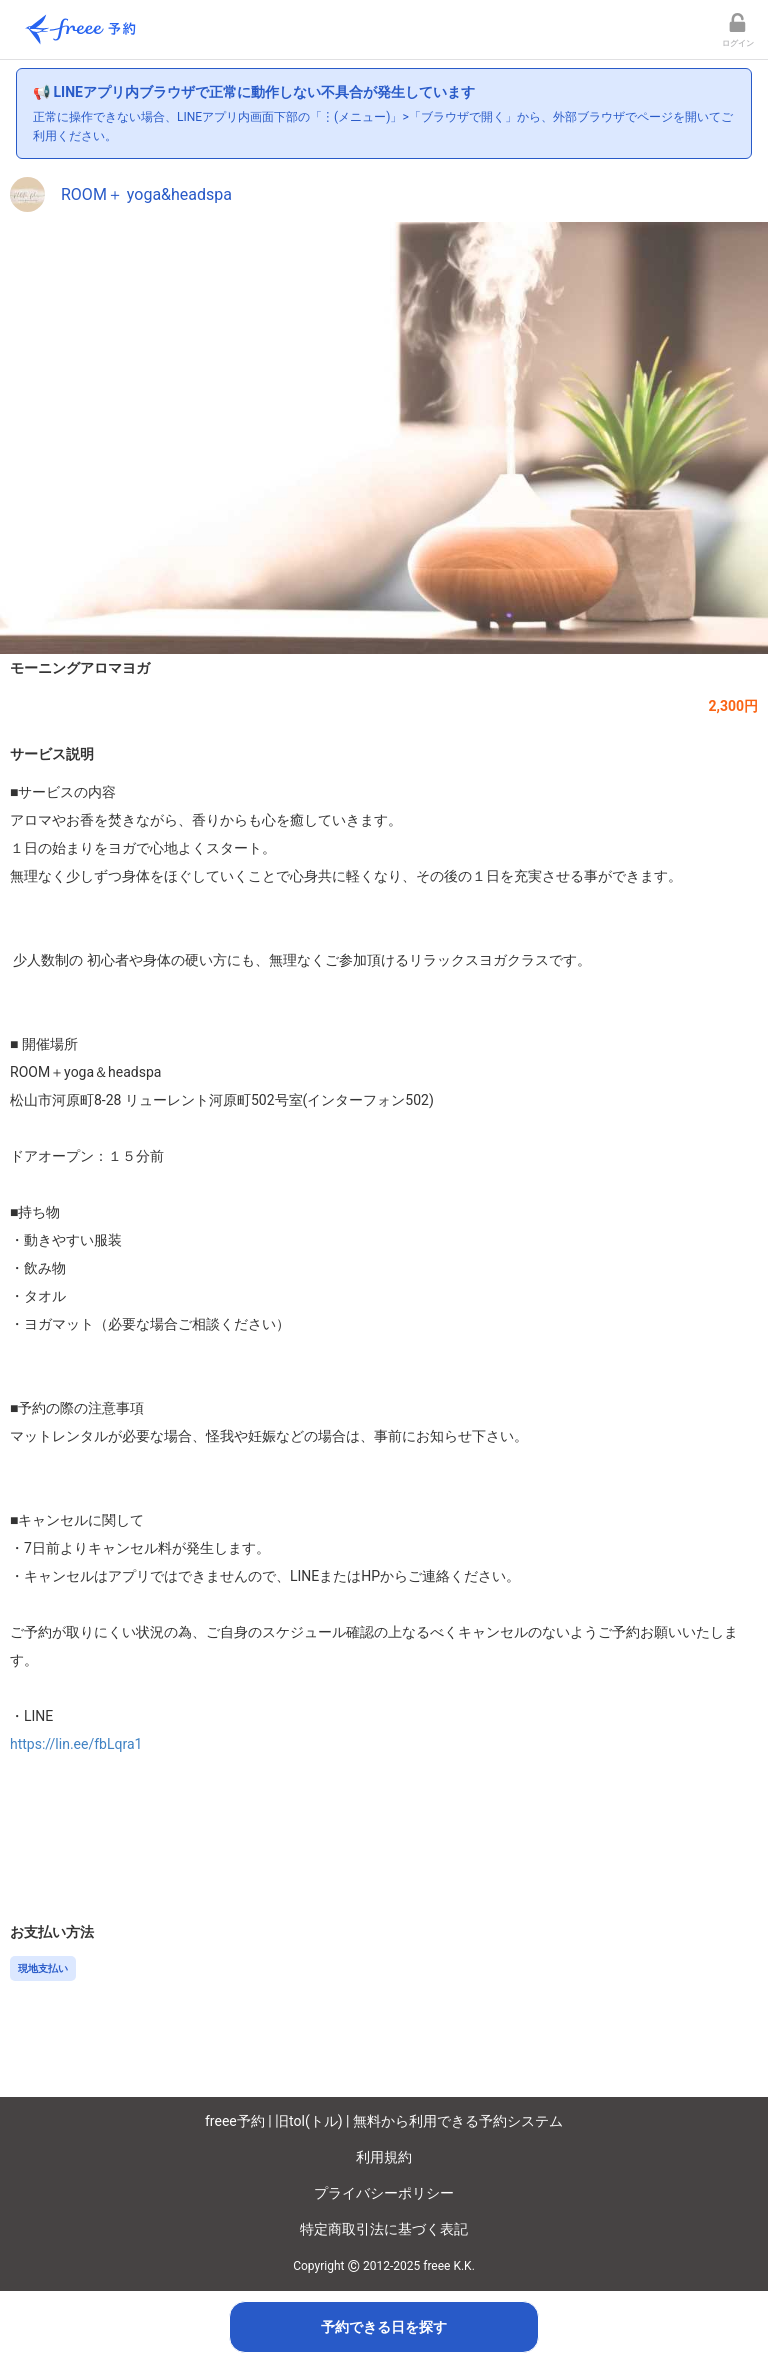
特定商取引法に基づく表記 (384, 2229)
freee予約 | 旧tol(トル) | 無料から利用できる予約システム (384, 2121)
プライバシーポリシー (384, 2193)
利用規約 (384, 2157)
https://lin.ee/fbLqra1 (76, 1744)
